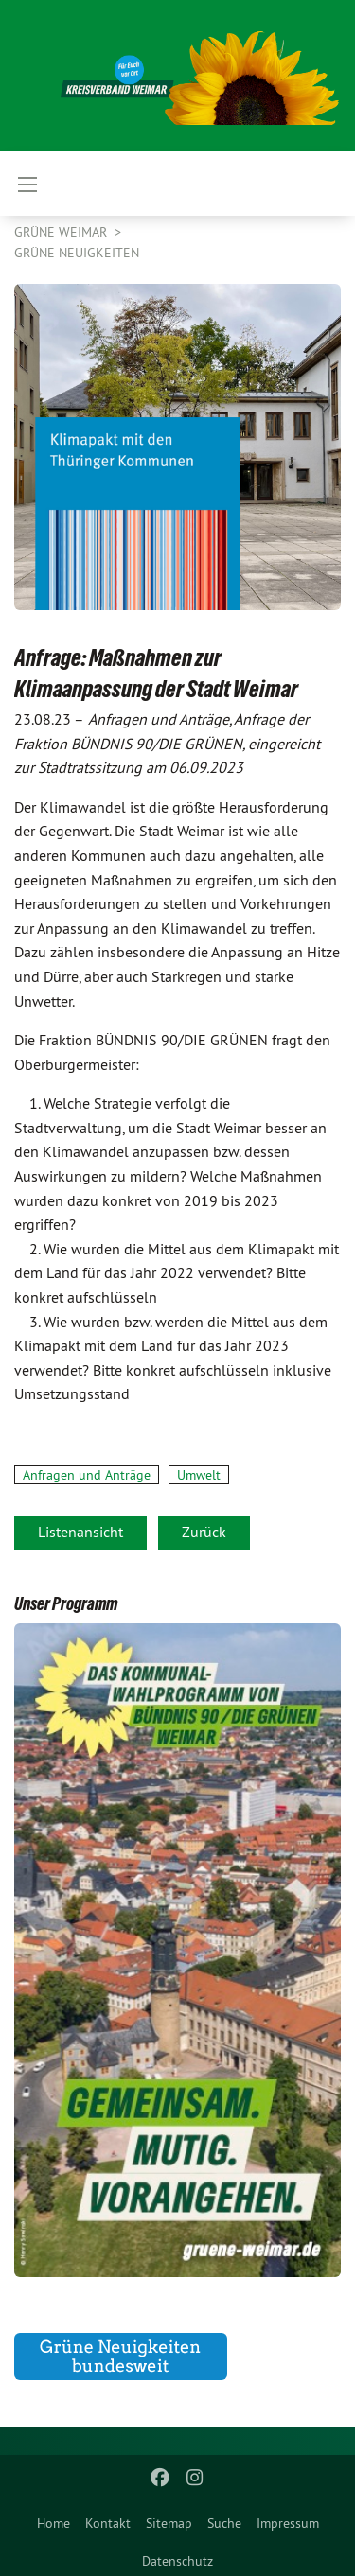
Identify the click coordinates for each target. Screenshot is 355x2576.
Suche (224, 2523)
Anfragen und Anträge (87, 1474)
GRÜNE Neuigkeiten (76, 252)
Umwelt (199, 1474)
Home (53, 2523)
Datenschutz (177, 2560)
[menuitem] (53, 2519)
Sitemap (169, 2523)
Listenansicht (80, 1531)
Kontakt (108, 2523)
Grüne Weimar (62, 231)
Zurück (204, 1531)
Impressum (288, 2523)
